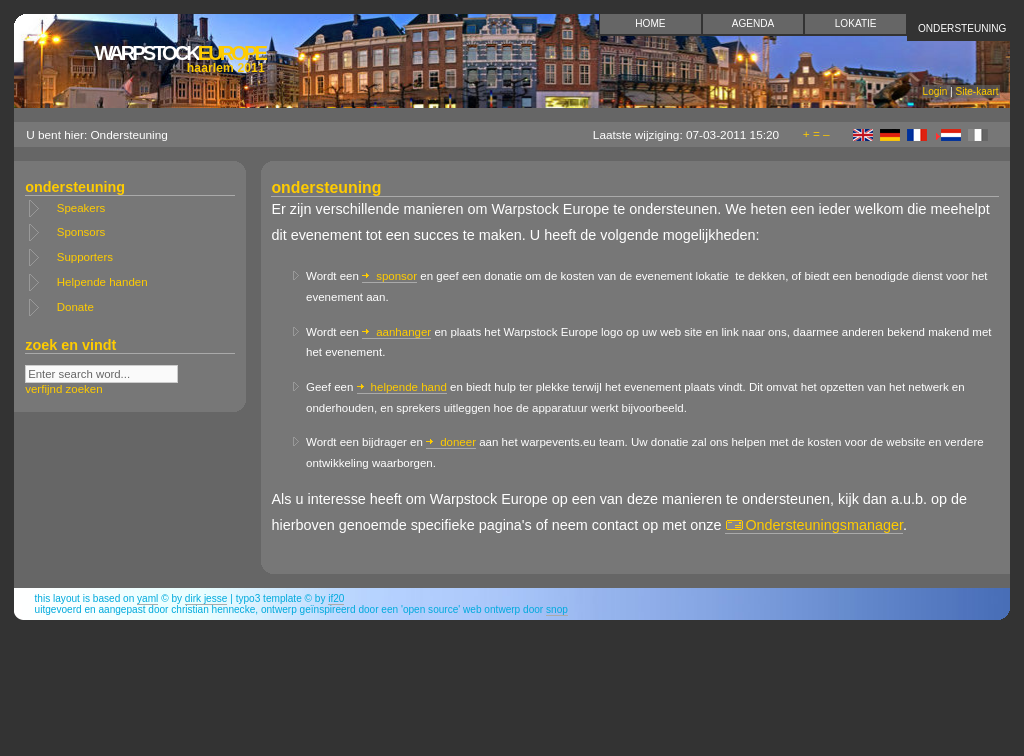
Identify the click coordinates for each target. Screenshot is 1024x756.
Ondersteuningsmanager (814, 525)
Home (650, 23)
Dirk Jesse (206, 598)
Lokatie (856, 23)
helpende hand (402, 387)
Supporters (85, 257)
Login (935, 91)
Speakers (81, 208)
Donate (75, 307)
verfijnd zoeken (63, 389)
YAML (147, 598)
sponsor (389, 276)
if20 (336, 598)
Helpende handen (102, 282)
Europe (179, 58)
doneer (451, 442)
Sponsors (81, 232)
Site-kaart (976, 91)
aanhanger (396, 332)
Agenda (753, 23)
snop (557, 609)
